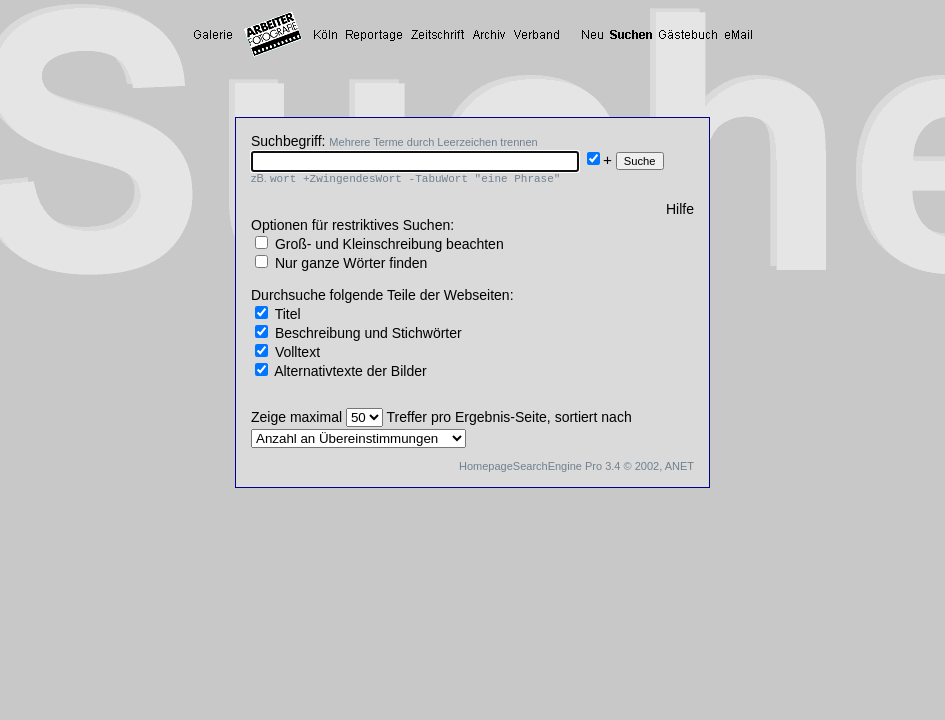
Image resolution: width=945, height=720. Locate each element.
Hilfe (680, 209)
